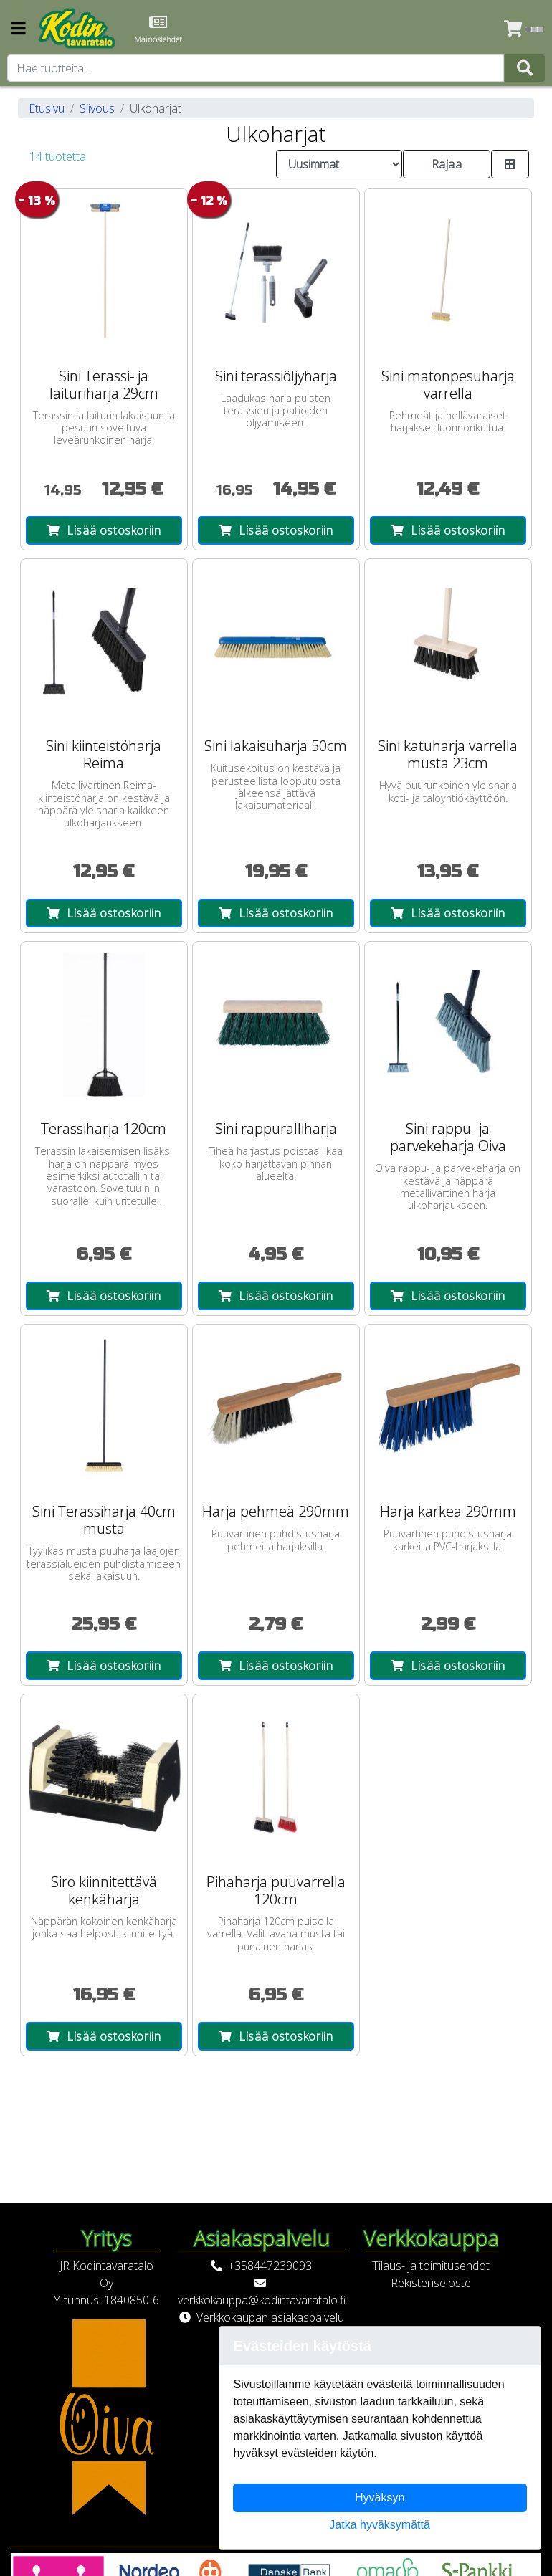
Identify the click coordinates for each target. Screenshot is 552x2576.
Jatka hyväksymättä (379, 2525)
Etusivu (47, 108)
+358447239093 (270, 2266)
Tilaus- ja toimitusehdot (431, 2266)
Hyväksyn (379, 2497)
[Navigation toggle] (18, 29)
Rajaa (447, 164)
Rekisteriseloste (431, 2283)
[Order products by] (339, 164)
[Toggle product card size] (510, 164)
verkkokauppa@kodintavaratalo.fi (262, 2300)
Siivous (97, 108)
